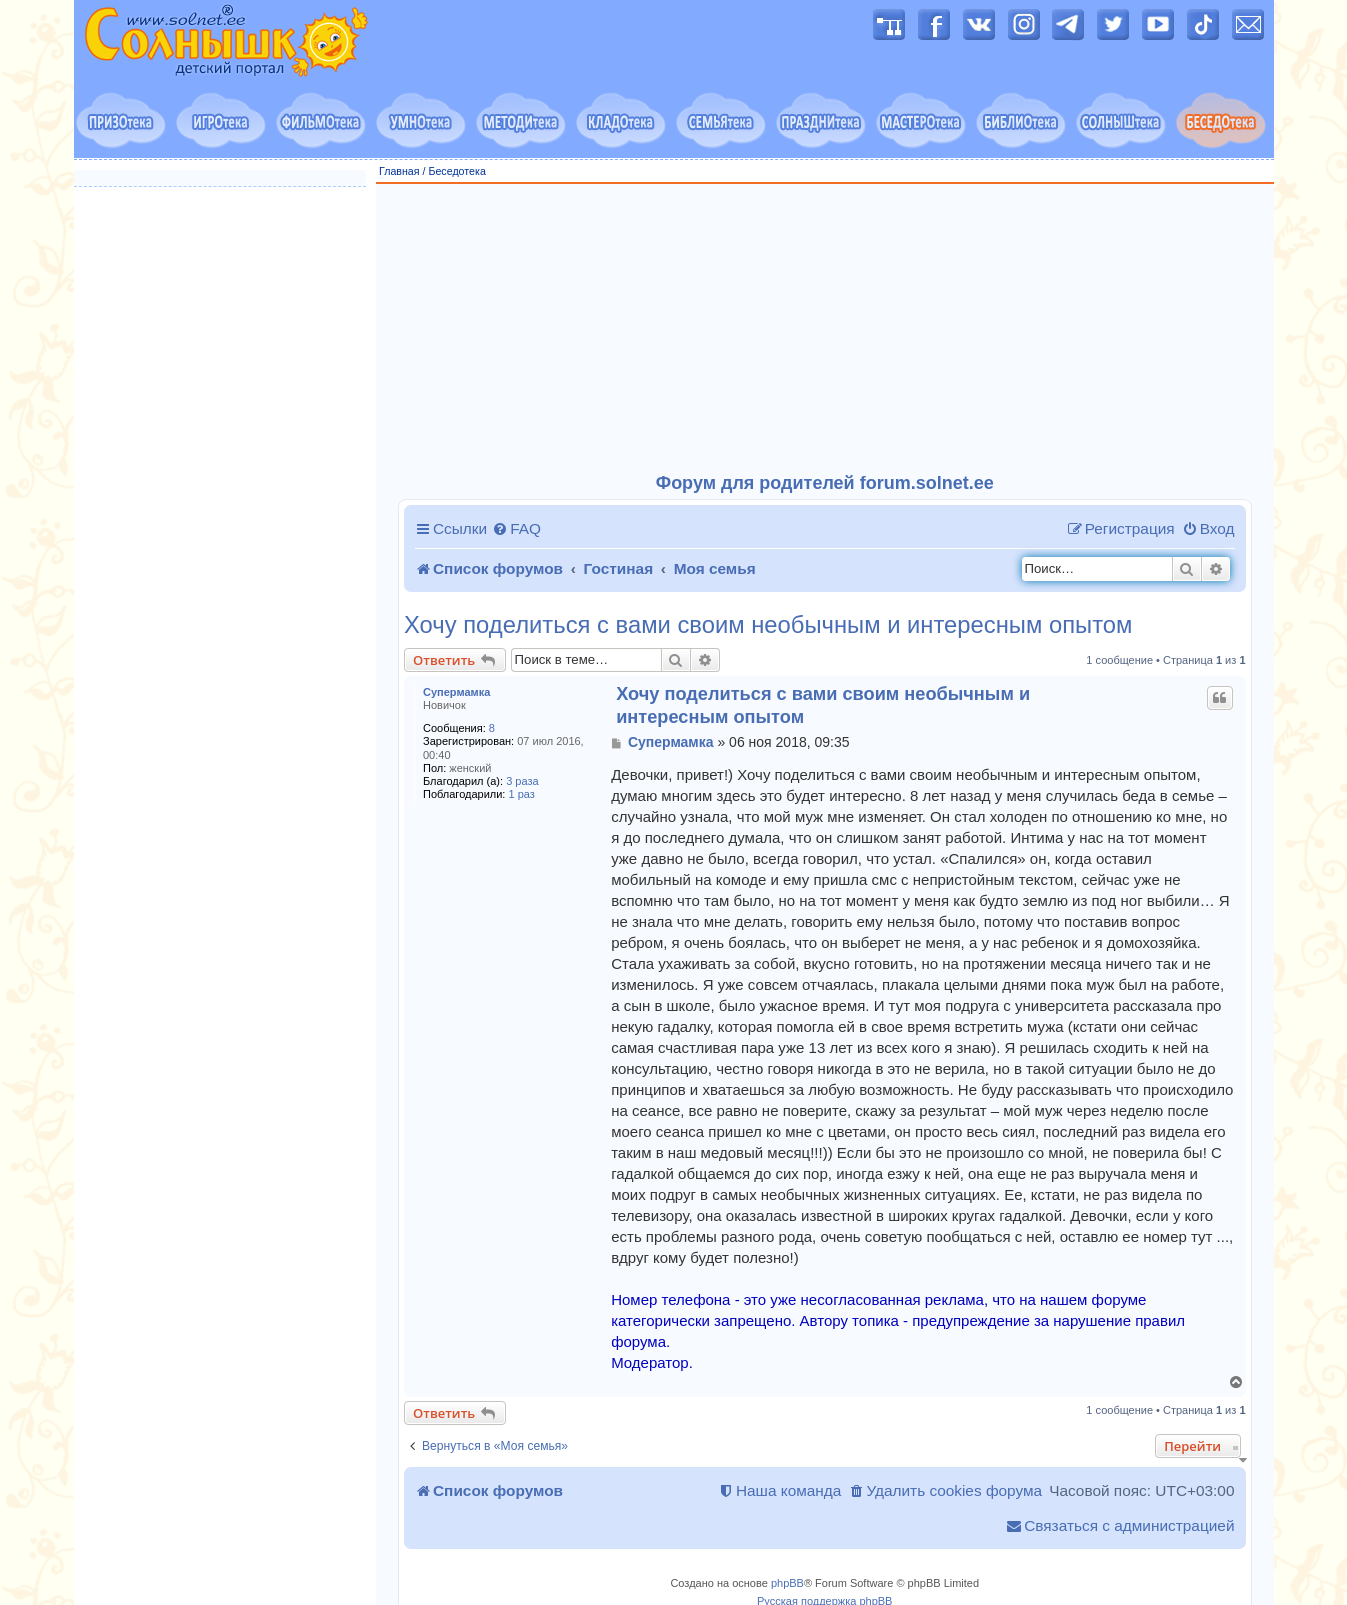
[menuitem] (516, 529)
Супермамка (456, 692)
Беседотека (456, 171)
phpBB (787, 1583)
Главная (399, 171)
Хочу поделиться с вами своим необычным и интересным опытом (768, 625)
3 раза (522, 781)
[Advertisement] (825, 329)
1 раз (522, 794)
